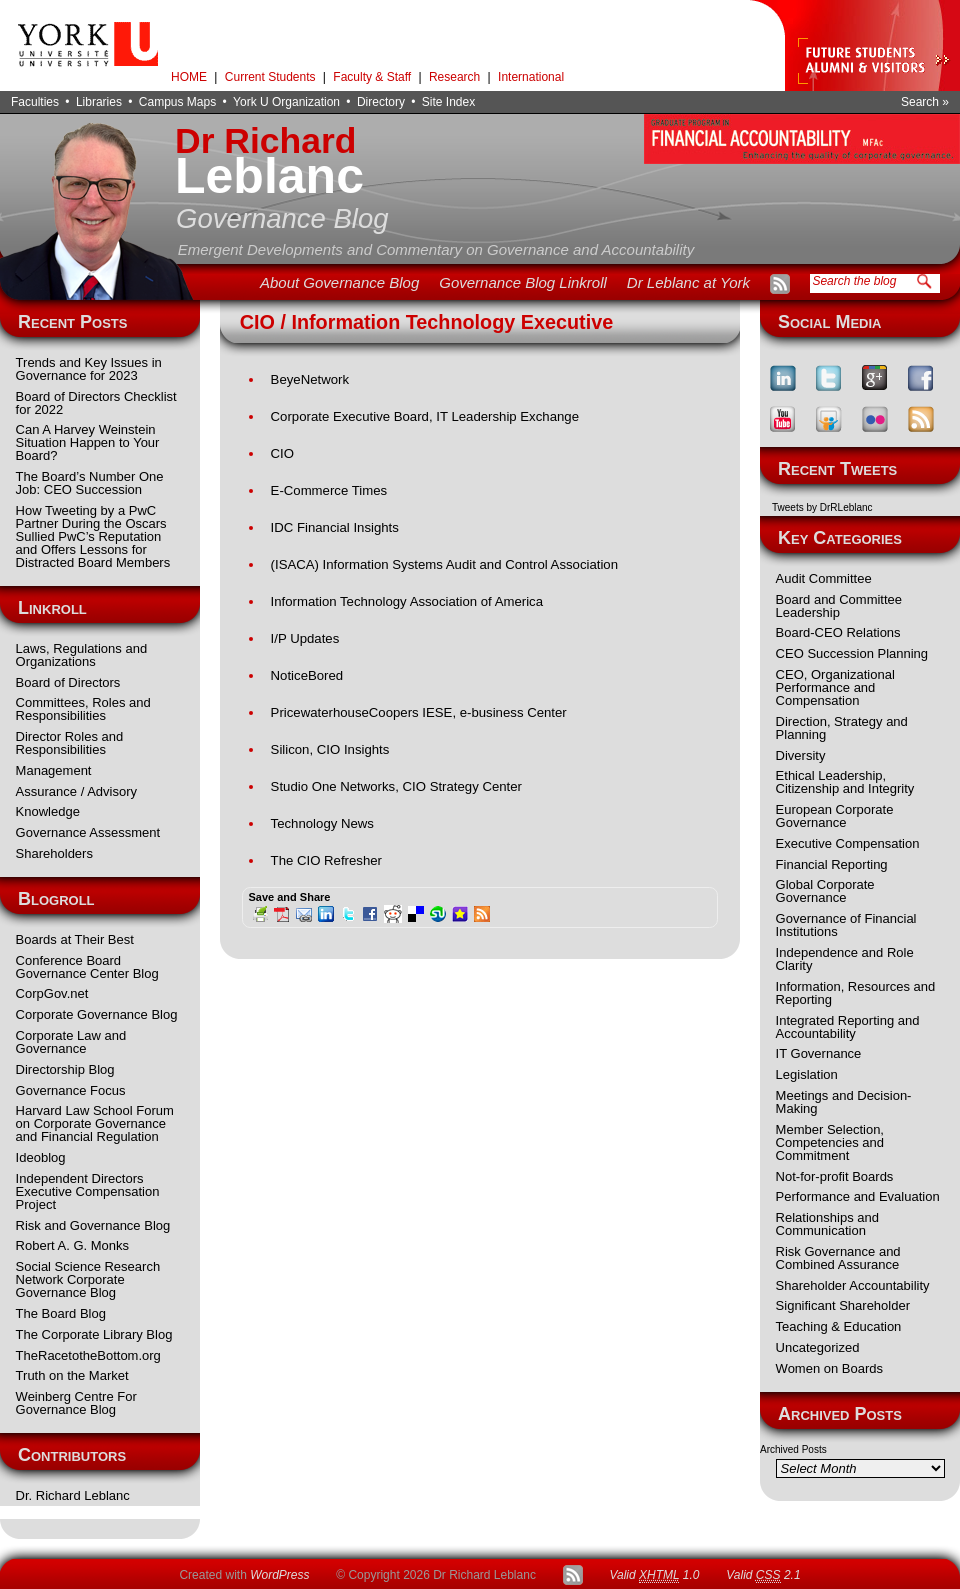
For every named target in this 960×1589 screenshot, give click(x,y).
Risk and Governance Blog (93, 1225)
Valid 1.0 (654, 1575)
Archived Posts (793, 1449)
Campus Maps (177, 102)
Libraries (99, 102)
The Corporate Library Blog (94, 1334)
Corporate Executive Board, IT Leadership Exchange (425, 416)
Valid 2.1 (763, 1575)
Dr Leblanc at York (688, 282)
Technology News (322, 823)
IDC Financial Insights (335, 527)
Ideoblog (41, 1157)
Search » (925, 102)
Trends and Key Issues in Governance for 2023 (89, 369)
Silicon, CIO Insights (330, 749)
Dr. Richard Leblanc (73, 1495)
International (531, 77)
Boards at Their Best (75, 939)
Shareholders (54, 853)
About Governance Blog (339, 282)
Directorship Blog (65, 1069)
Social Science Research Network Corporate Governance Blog (88, 1279)
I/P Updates (305, 638)
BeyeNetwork (310, 379)
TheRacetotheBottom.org (88, 1355)
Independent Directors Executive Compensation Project (88, 1191)
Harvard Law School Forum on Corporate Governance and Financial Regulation (95, 1123)
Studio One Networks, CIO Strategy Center (396, 786)
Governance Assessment (88, 832)
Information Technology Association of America (407, 601)
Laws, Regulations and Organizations (82, 655)
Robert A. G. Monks (72, 1245)
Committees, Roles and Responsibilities (83, 709)
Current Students (270, 77)
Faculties (35, 102)
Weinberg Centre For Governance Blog (76, 1403)
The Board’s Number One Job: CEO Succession (90, 483)
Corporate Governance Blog (97, 1014)
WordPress (279, 1575)
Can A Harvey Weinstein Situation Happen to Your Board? (88, 442)
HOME (189, 77)
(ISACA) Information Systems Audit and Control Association (444, 564)
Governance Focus (71, 1090)
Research (454, 77)
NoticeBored (307, 675)
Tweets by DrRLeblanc (822, 507)
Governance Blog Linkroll (523, 282)
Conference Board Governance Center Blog (87, 967)
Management (54, 770)
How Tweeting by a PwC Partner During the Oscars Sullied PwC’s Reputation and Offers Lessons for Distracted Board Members (93, 536)
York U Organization (286, 102)
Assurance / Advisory (76, 791)
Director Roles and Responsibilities (70, 743)
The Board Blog (61, 1313)
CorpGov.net (52, 993)
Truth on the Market (72, 1375)
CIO (282, 453)
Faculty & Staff (372, 77)
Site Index (448, 102)
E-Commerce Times (329, 490)
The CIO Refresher (326, 860)
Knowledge (48, 811)
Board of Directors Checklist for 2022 (96, 403)
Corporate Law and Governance (71, 1042)
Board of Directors (68, 682)
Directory (381, 102)
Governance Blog (282, 218)
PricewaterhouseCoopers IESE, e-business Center (419, 712)
